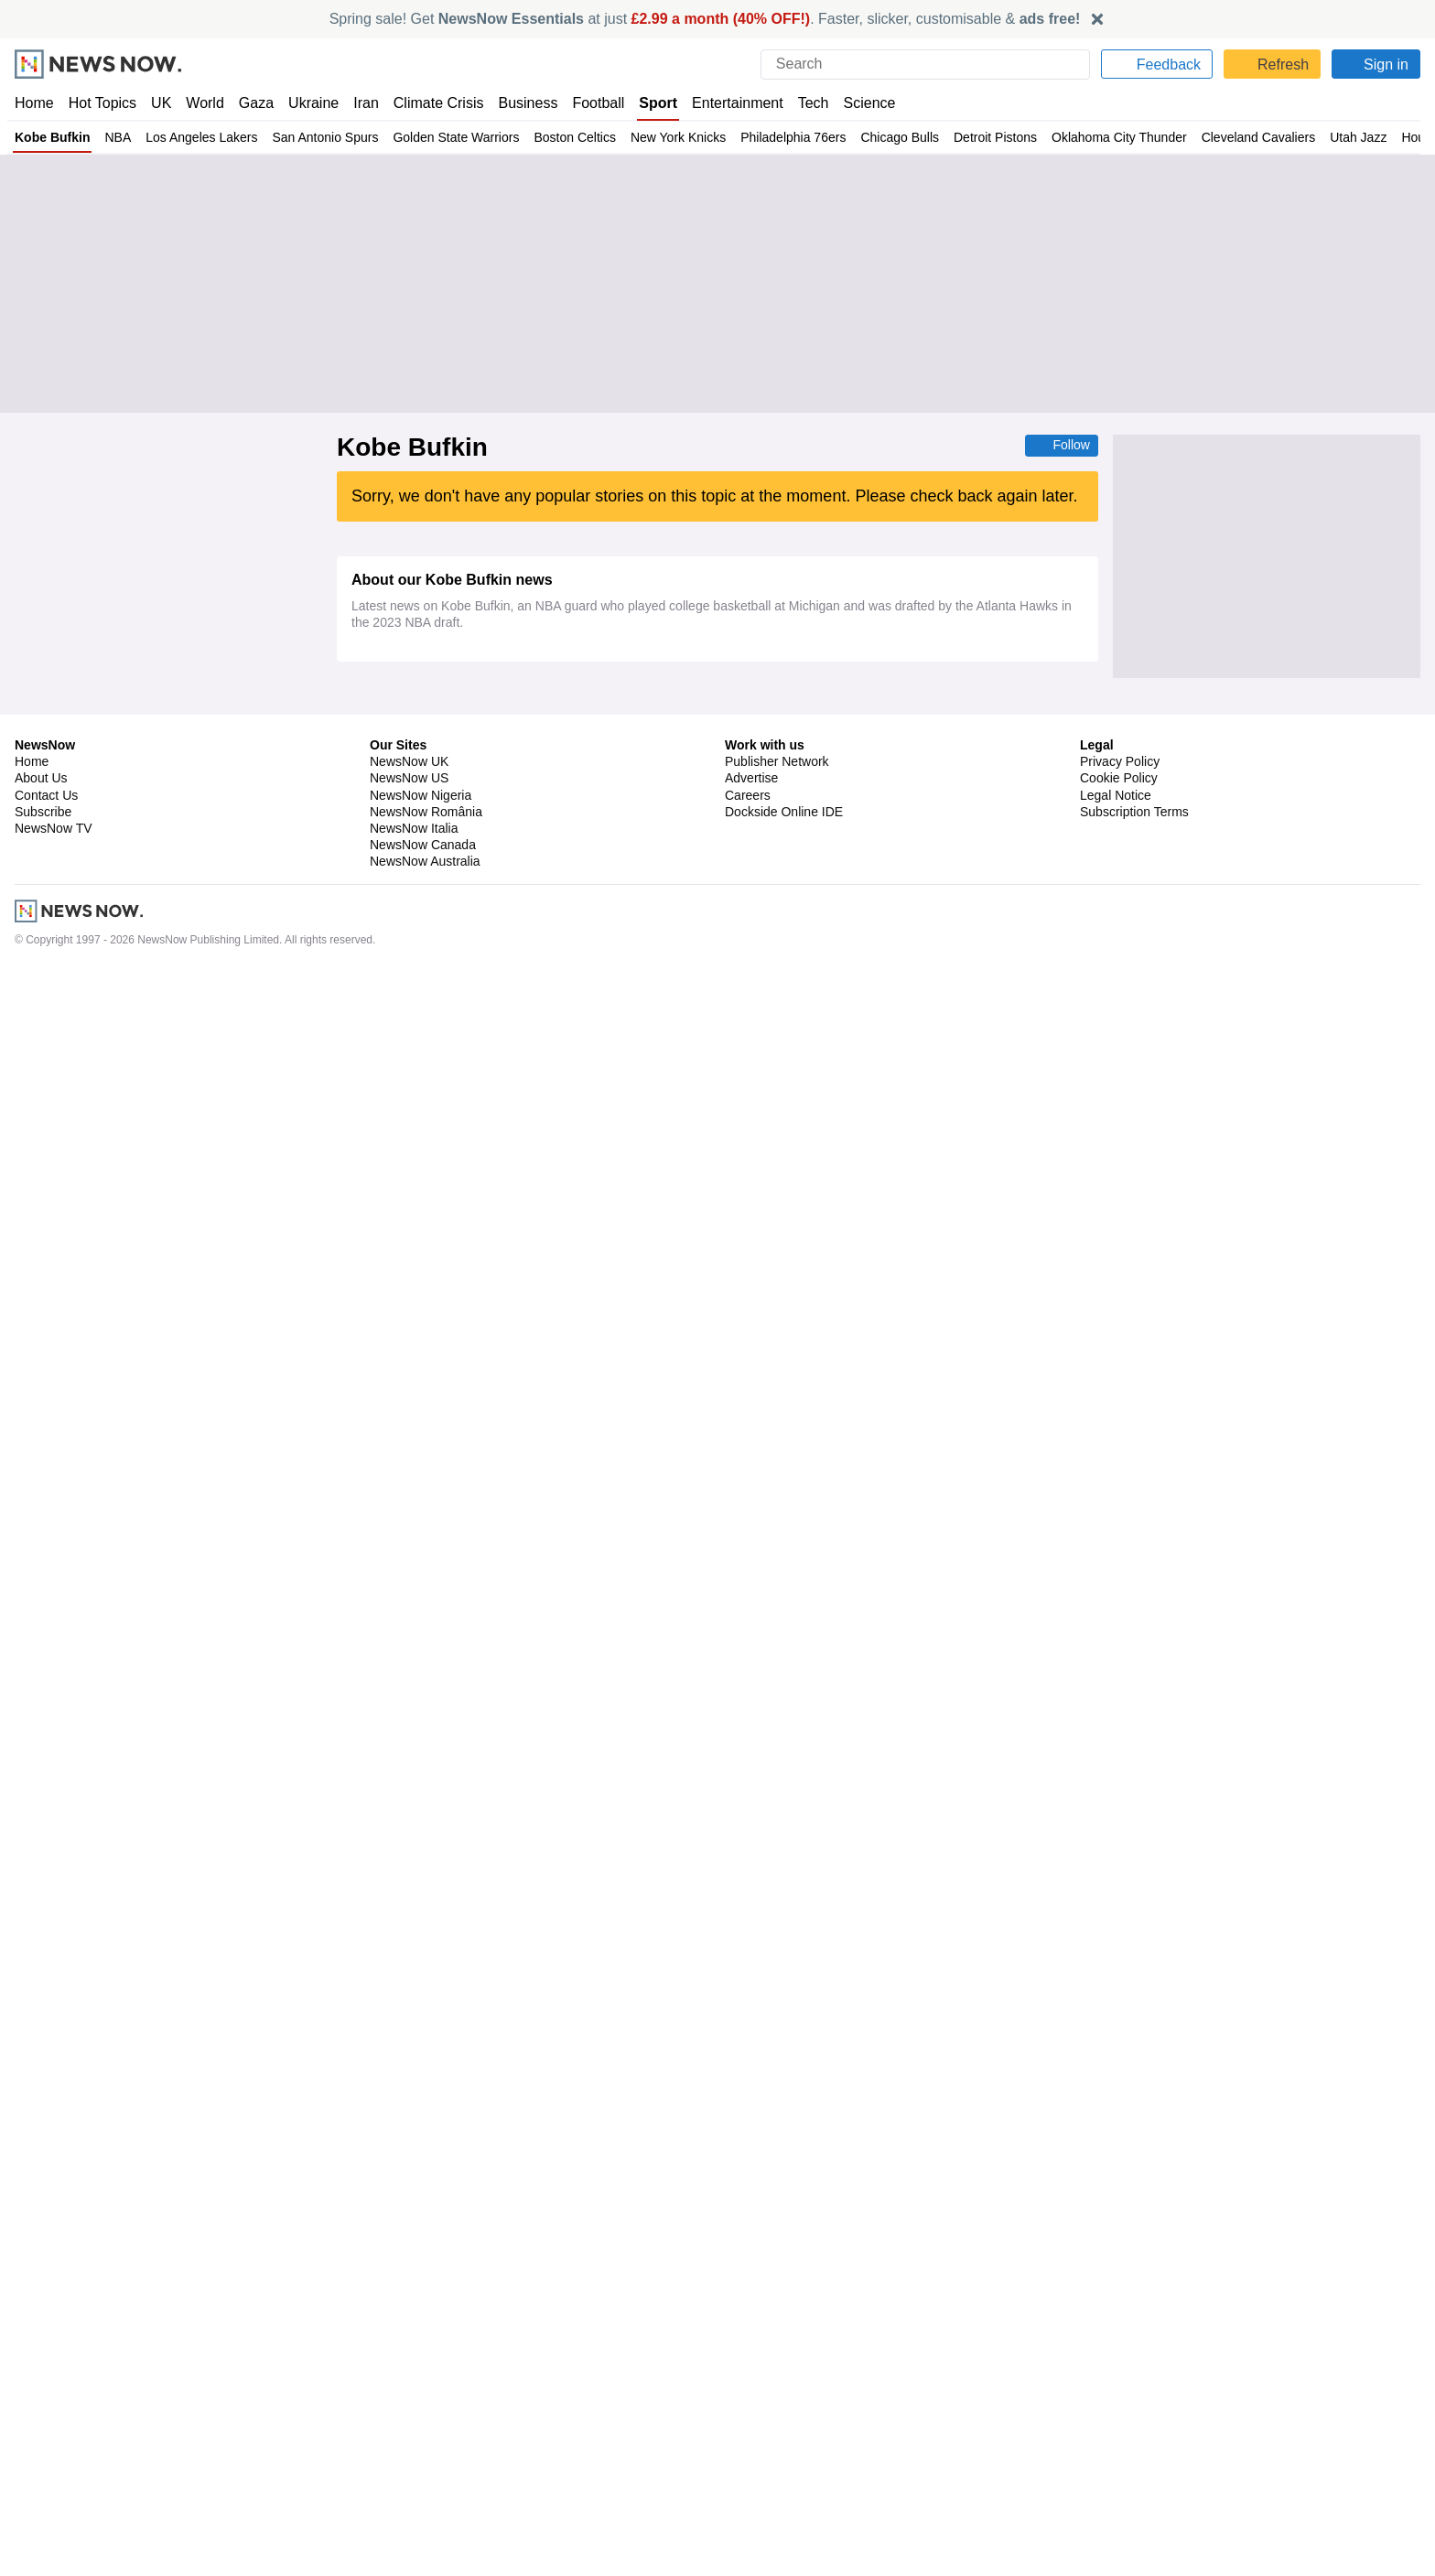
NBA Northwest (644, 832)
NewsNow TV (53, 2434)
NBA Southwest (524, 1144)
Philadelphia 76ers (791, 137)
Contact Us (46, 2400)
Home (34, 103)
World (203, 103)
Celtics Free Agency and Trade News (614, 1835)
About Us (41, 2384)
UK (161, 103)
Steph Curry (397, 1425)
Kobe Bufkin (51, 137)
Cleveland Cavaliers (1257, 137)
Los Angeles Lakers (198, 137)
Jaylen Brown (402, 1738)
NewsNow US (408, 2384)
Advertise (753, 2384)
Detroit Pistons (992, 137)
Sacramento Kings (516, 2213)
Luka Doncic (485, 881)
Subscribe (43, 2417)
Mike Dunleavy (404, 1522)
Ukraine (307, 103)
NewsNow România (426, 2417)
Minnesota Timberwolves (431, 832)
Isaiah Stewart (563, 881)
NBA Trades (687, 1522)
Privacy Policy (1119, 2367)
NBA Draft (477, 1571)
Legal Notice (1115, 2400)
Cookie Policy (1118, 2384)
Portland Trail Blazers (422, 1835)
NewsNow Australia (426, 2467)
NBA (114, 137)
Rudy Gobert (536, 1096)
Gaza (253, 103)
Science (856, 103)
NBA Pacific (430, 929)
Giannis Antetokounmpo (429, 2116)
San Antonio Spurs (322, 137)
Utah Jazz (1357, 137)
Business (519, 103)
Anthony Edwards (550, 832)
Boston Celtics (573, 137)
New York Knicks (676, 137)
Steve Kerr (393, 1474)
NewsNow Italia (414, 2434)
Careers (748, 2400)
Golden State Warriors (454, 137)
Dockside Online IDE (781, 2417)
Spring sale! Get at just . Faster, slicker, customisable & (705, 18)
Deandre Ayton (405, 881)
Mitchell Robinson (413, 2213)
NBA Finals (602, 1144)
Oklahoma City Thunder (1118, 137)
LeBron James (523, 783)
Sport (650, 103)
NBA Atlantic (587, 1690)
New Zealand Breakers (425, 1690)
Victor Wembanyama (551, 1047)
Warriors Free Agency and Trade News (566, 1425)
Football (590, 103)
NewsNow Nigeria (420, 2400)
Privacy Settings (1126, 2434)
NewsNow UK (408, 2367)
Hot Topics (102, 103)
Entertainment (727, 103)
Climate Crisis (429, 103)
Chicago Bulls (896, 137)
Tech (801, 103)
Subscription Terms (1136, 2417)
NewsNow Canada (422, 2450)
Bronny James (405, 783)
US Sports (495, 929)
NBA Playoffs (487, 2165)
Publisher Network (777, 2367)
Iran (358, 103)
